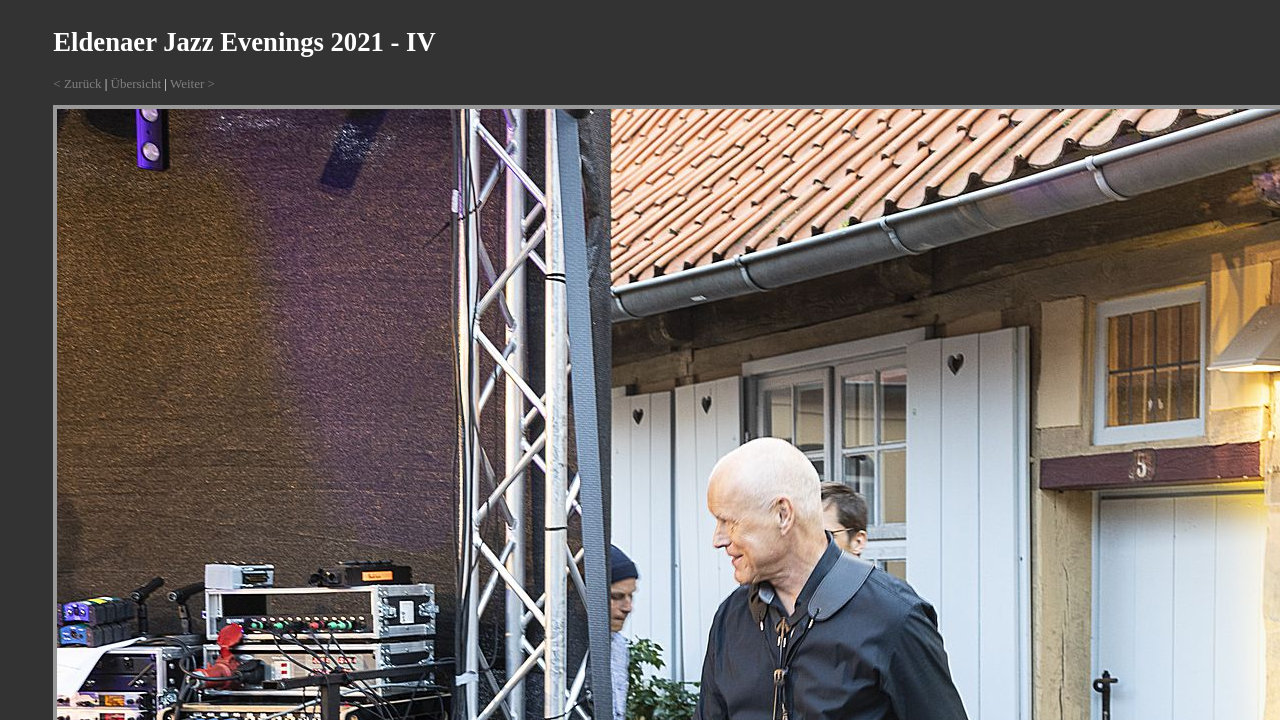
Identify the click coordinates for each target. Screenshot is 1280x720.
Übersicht (136, 83)
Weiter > (192, 83)
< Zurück (77, 83)
